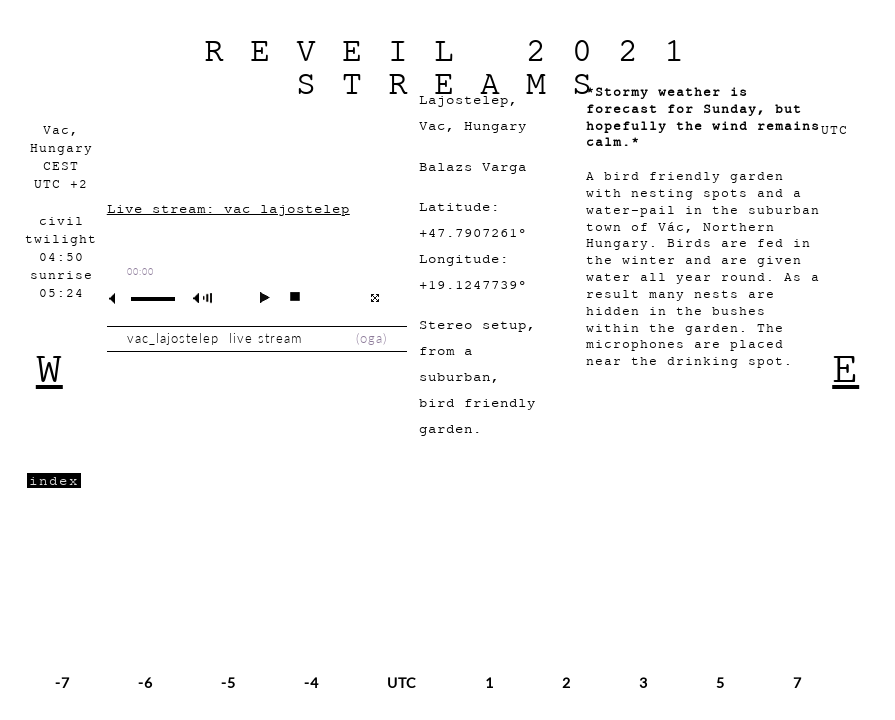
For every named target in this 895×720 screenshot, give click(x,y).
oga (371, 338)
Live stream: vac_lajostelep (228, 208)
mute (120, 298)
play (256, 297)
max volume (206, 298)
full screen (374, 298)
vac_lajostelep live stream (219, 338)
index (54, 480)
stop (286, 297)
